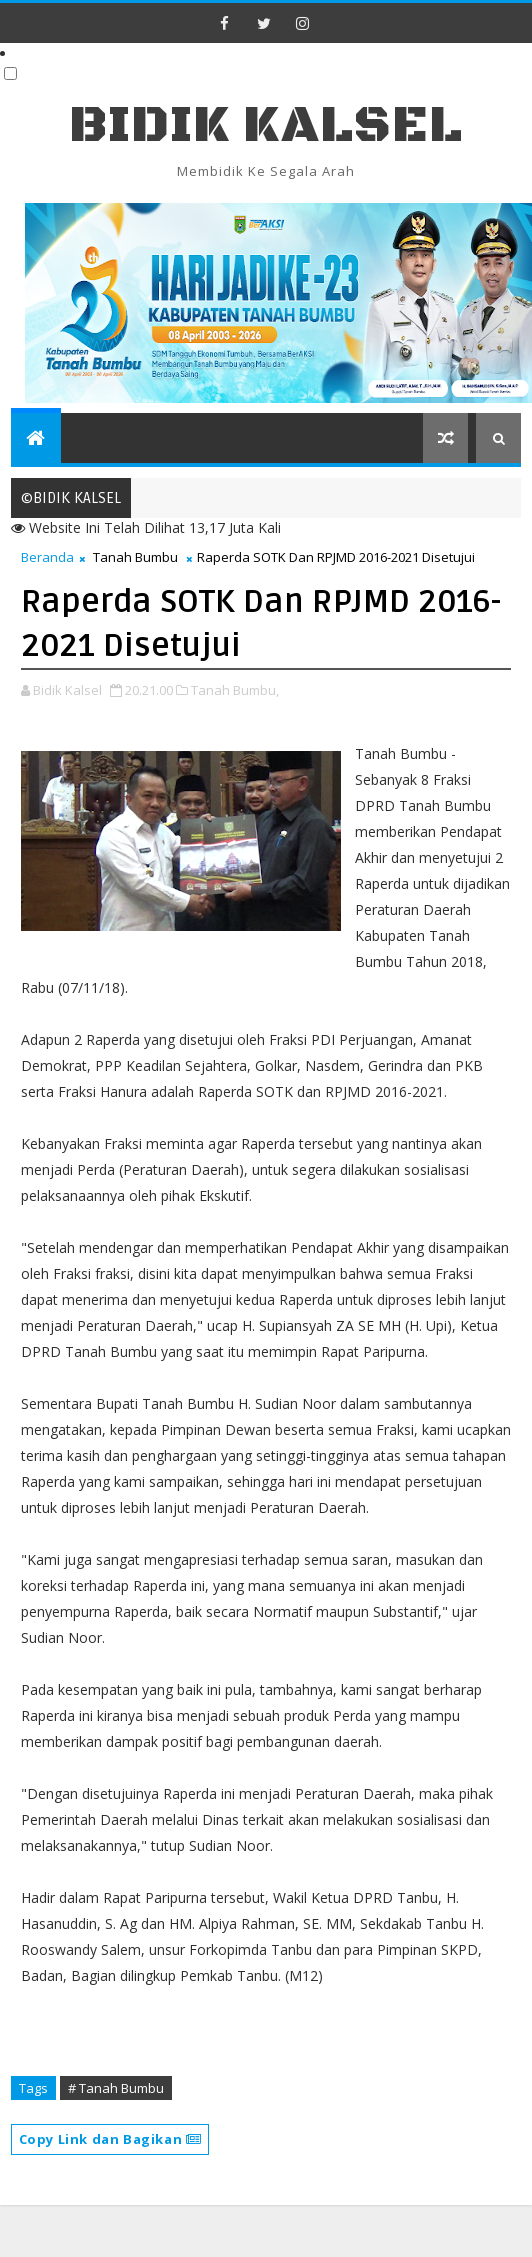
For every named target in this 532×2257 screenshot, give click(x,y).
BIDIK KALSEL (266, 125)
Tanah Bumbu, (235, 690)
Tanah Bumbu (135, 557)
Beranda (47, 557)
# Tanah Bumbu (116, 2088)
